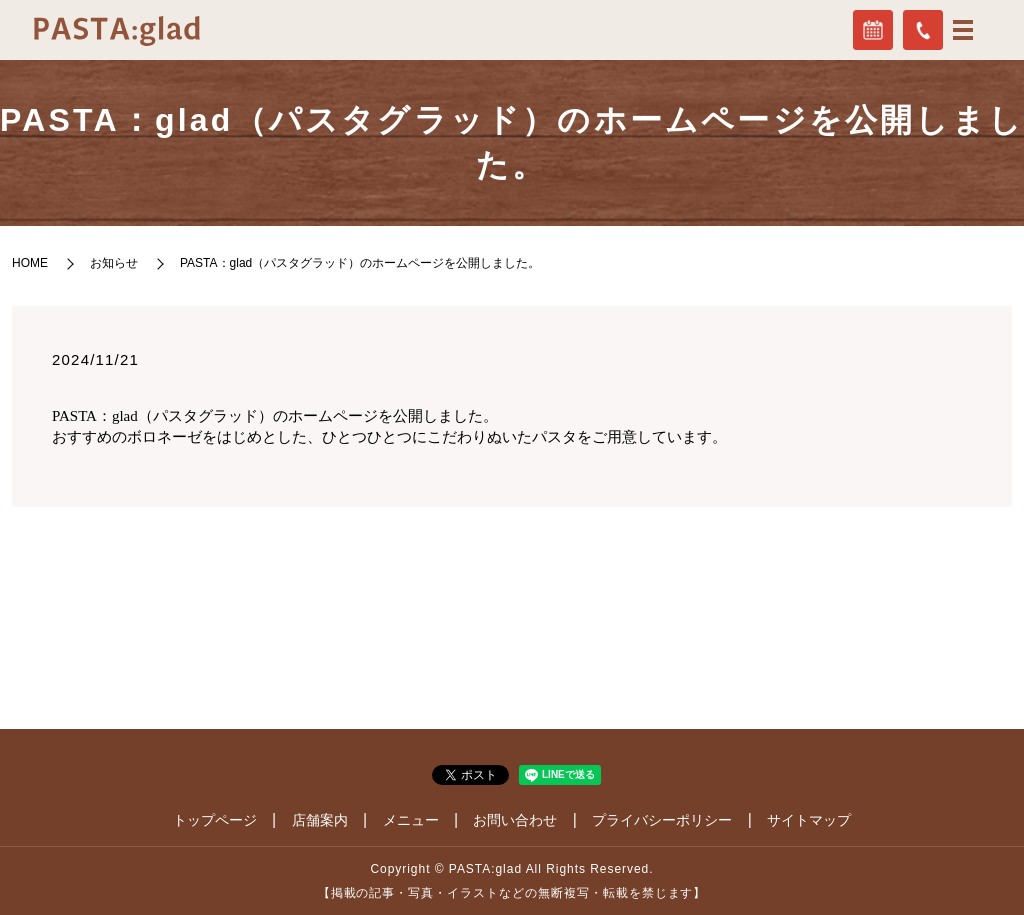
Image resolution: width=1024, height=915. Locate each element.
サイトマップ (809, 820)
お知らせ (114, 263)
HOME (30, 263)
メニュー (411, 820)
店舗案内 (320, 820)
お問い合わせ (515, 820)
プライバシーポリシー (662, 820)
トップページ (215, 820)
